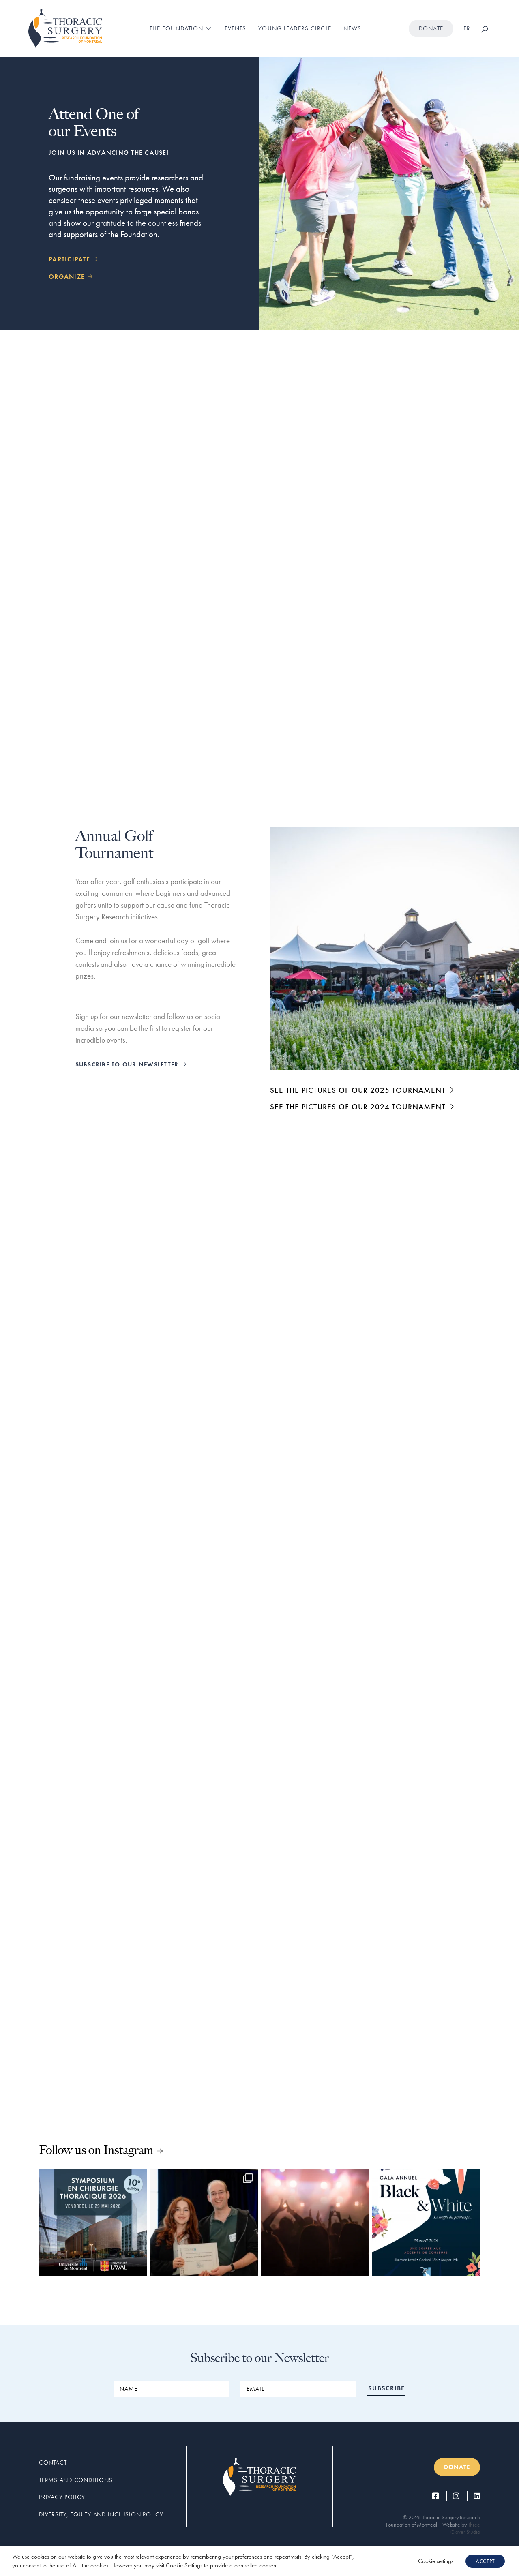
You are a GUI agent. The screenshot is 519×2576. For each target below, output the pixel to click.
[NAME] (171, 2389)
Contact (52, 2462)
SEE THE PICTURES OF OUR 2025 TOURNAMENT (363, 1090)
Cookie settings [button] (435, 2561)
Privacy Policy (62, 2497)
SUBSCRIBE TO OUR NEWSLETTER (131, 1064)
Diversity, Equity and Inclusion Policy (101, 2514)
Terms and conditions (75, 2480)
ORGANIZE (71, 276)
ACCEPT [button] (485, 2561)
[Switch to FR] (466, 28)
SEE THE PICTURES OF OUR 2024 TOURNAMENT (363, 1107)
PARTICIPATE (74, 259)
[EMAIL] (298, 2389)
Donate (431, 28)
